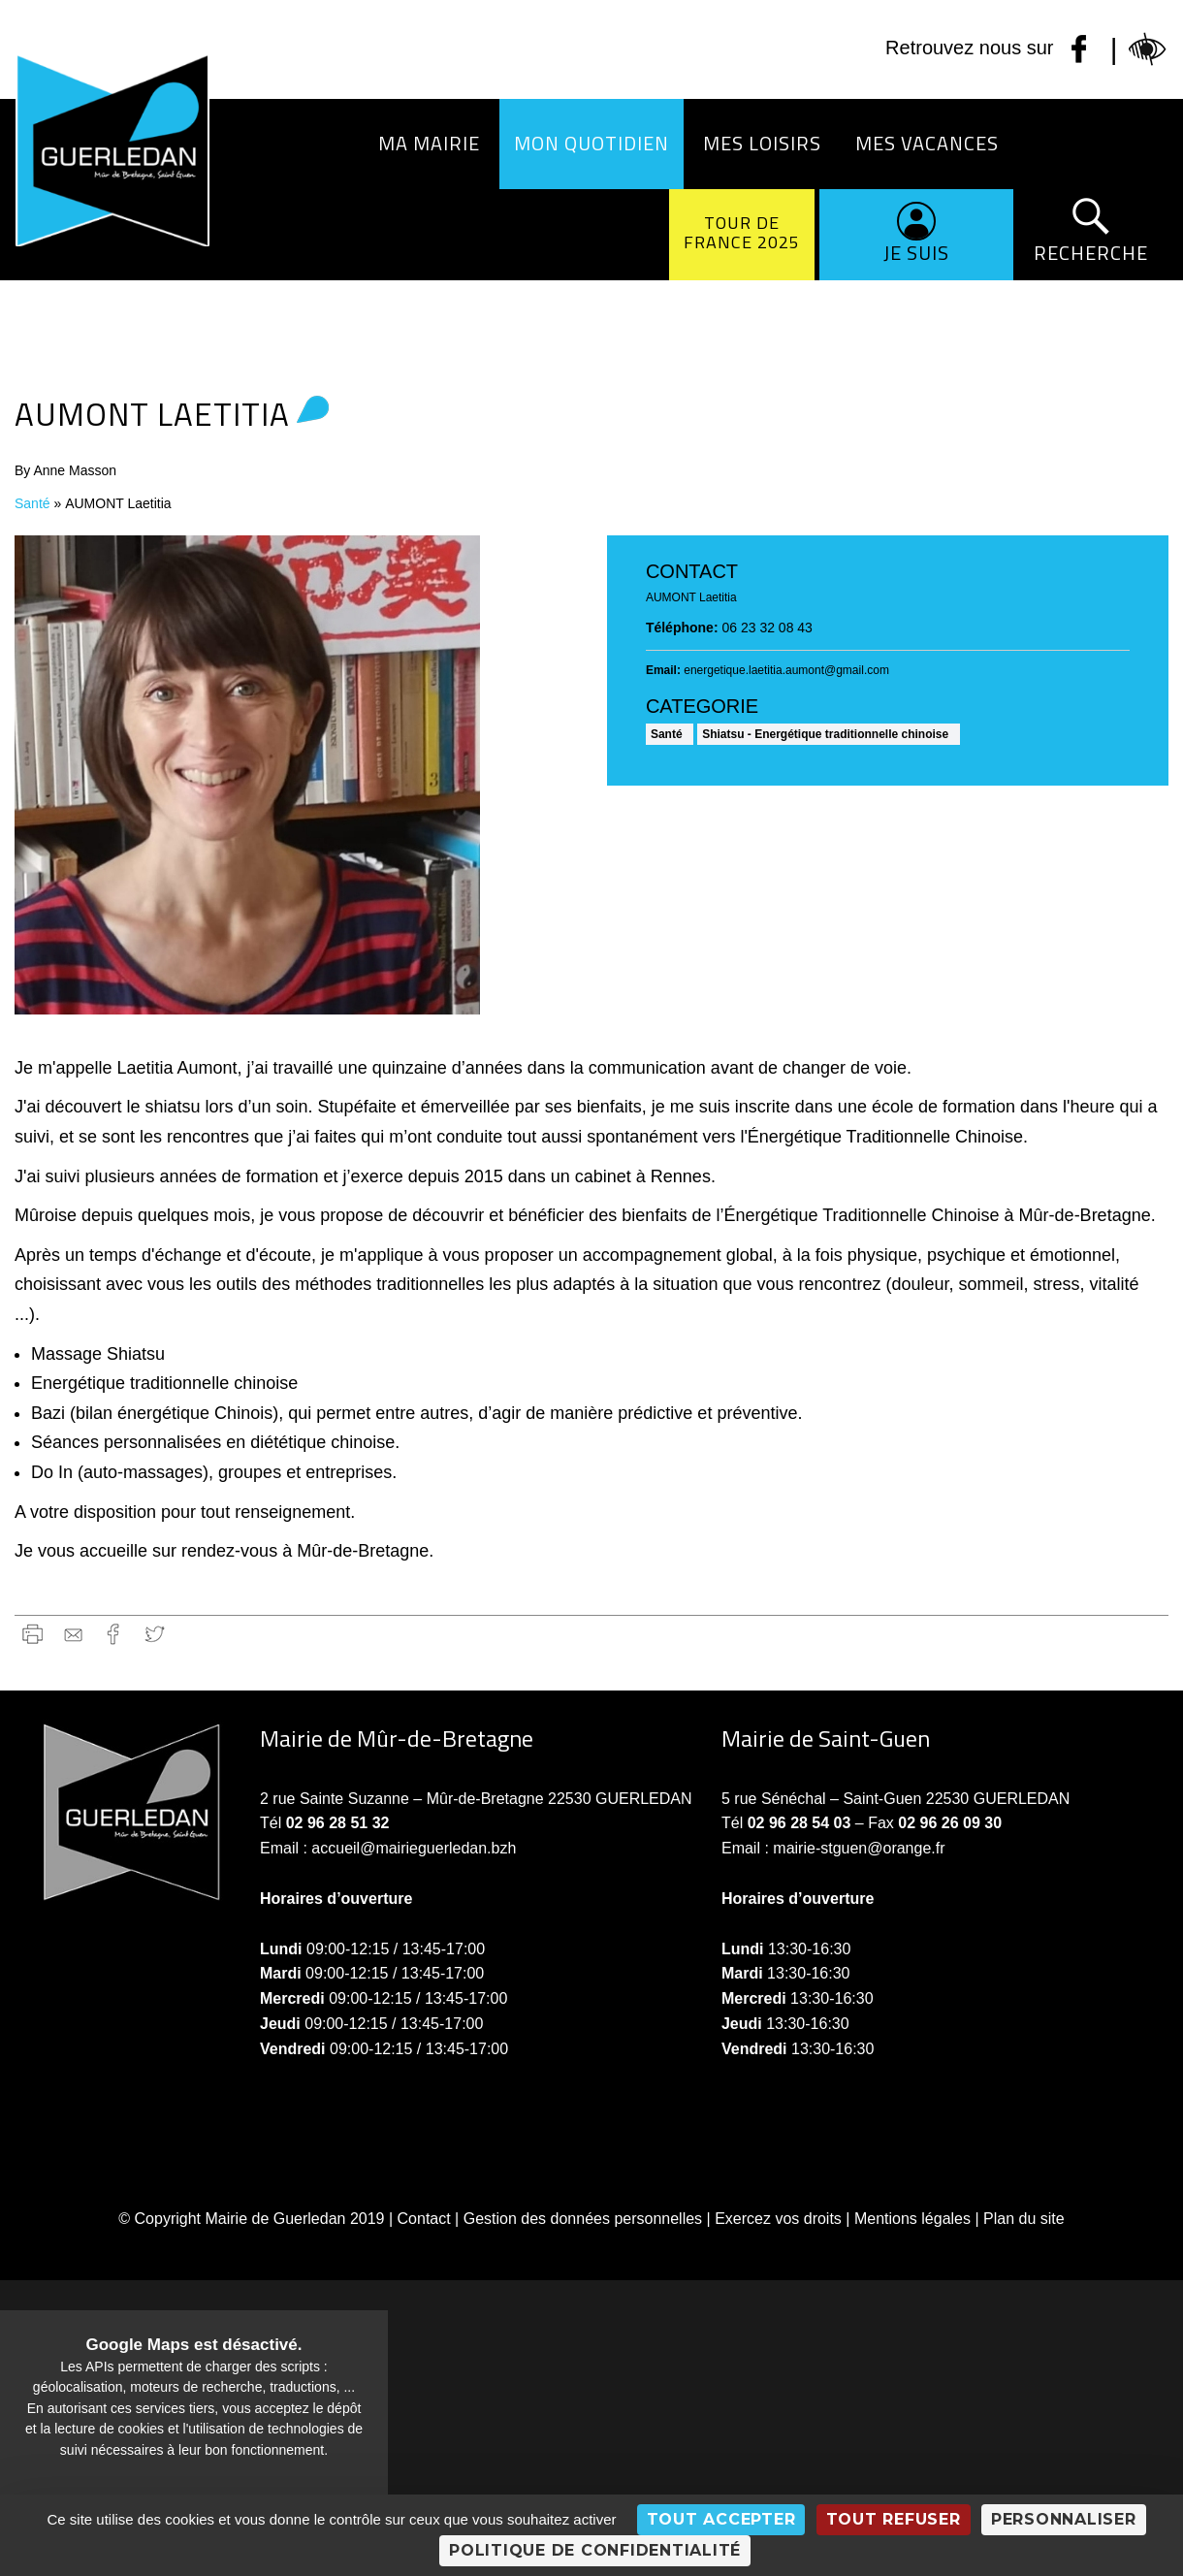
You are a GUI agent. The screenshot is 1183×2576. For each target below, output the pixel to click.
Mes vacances (927, 143)
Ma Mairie (429, 143)
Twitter (155, 1634)
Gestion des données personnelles (583, 2218)
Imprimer (32, 1634)
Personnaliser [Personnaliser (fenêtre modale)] (1063, 2519)
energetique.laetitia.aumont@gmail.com (786, 670)
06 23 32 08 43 (766, 627)
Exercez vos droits (778, 2218)
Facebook (114, 1634)
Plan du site (1024, 2218)
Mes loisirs (762, 143)
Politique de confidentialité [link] (595, 2550)
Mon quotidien (591, 143)
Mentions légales (912, 2218)
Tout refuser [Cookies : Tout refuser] (893, 2519)
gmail (73, 1634)
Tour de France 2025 (742, 232)
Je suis (916, 253)
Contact (424, 2218)
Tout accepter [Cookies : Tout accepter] (721, 2519)
